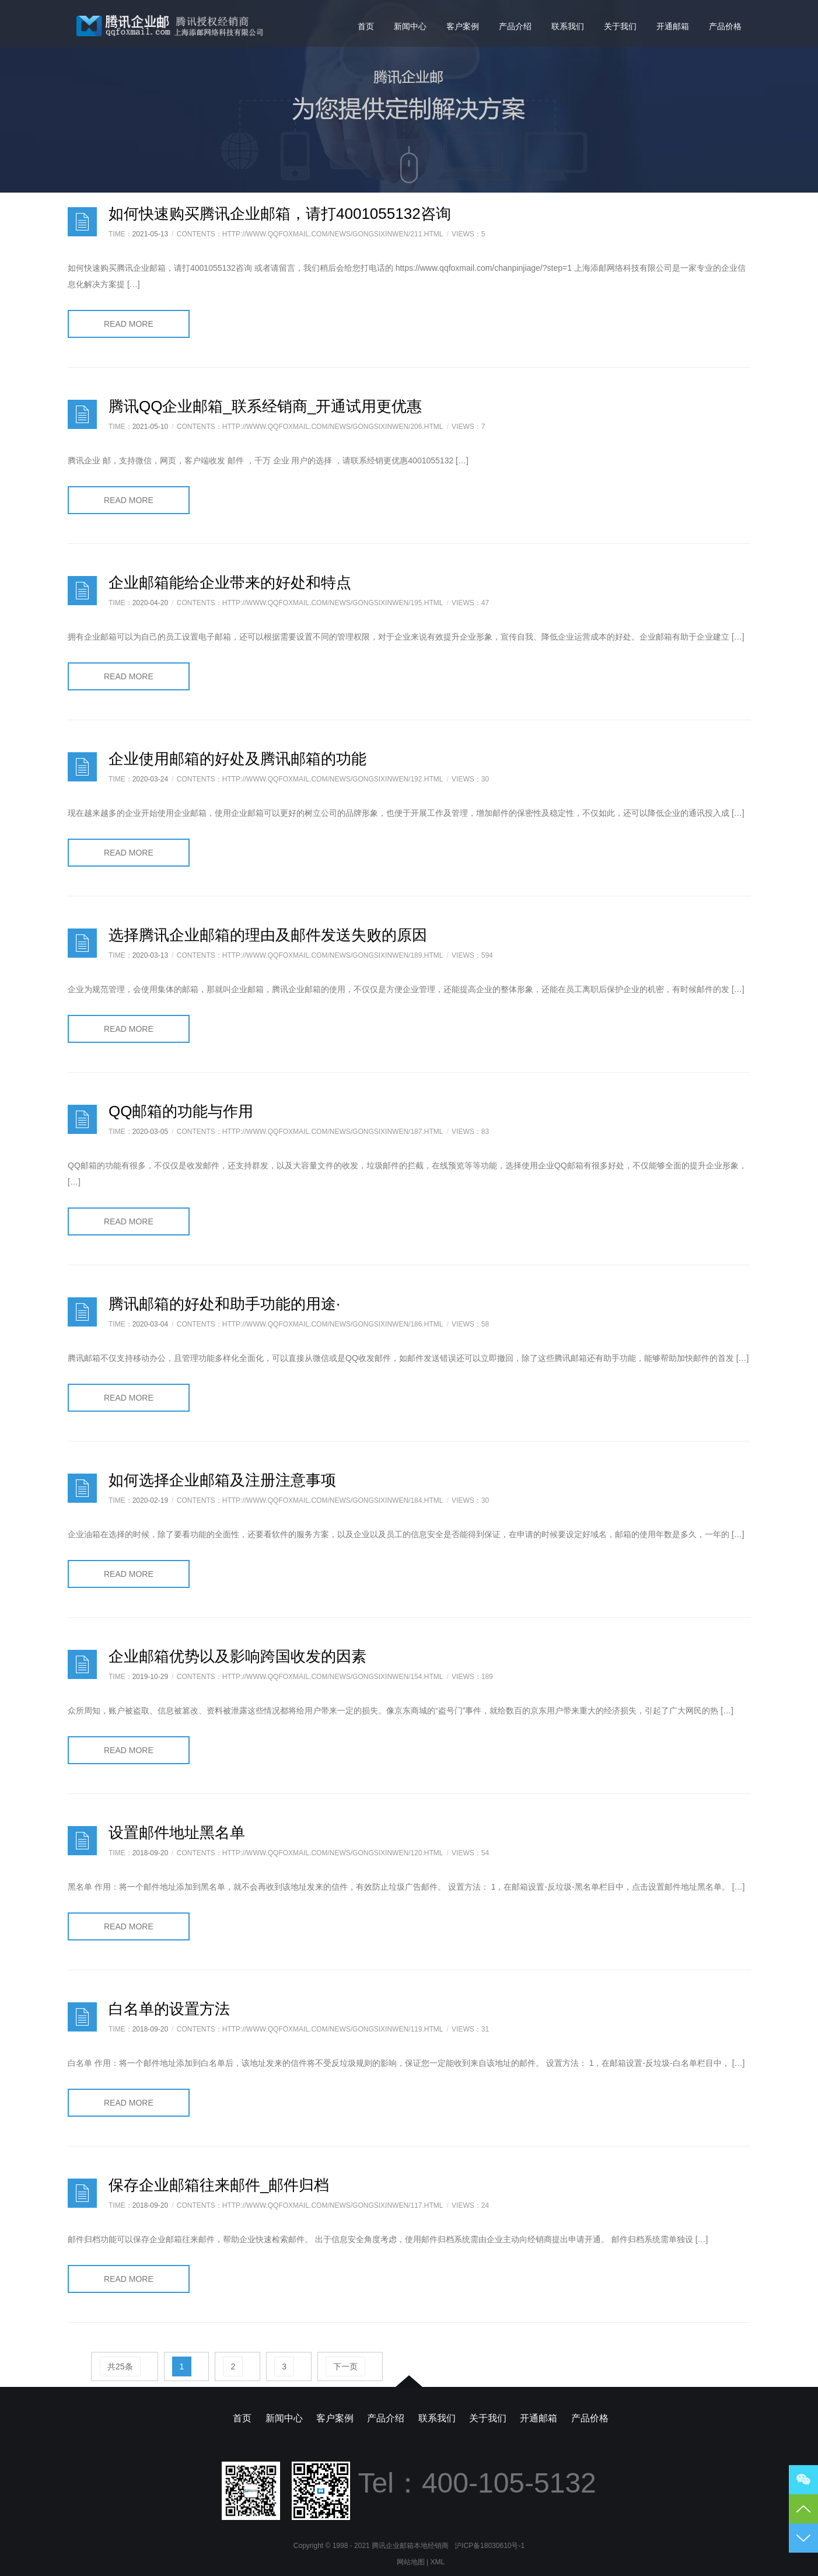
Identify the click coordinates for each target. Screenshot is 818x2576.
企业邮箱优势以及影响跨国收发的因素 (237, 1656)
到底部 (803, 2538)
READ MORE (128, 324)
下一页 (345, 2366)
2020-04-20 (150, 603)
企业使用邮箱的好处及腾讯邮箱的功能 (237, 758)
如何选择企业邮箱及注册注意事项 (222, 1480)
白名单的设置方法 (169, 2008)
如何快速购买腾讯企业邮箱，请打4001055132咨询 (280, 213)
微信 (803, 2479)
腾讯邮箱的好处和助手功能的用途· (224, 1304)
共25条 (120, 2366)
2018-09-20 (150, 1853)
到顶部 (803, 2508)
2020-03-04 (150, 1324)
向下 (409, 164)
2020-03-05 (150, 1132)
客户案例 (462, 26)
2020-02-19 (150, 1500)
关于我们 (620, 26)
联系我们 (567, 26)
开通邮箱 (672, 26)
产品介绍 (515, 26)
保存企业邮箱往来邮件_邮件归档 (219, 2185)
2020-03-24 (150, 779)
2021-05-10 (150, 427)
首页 (366, 26)
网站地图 (411, 2562)
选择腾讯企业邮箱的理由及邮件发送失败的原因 (268, 935)
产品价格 (725, 26)
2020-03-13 (150, 955)
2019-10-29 (150, 1677)
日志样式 (82, 221)
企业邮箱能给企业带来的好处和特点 (230, 582)
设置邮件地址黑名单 (177, 1832)
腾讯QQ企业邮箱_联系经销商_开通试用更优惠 (265, 406)
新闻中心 (410, 26)
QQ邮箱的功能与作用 (181, 1111)
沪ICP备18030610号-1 (490, 2546)
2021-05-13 (150, 234)
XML (438, 2562)
